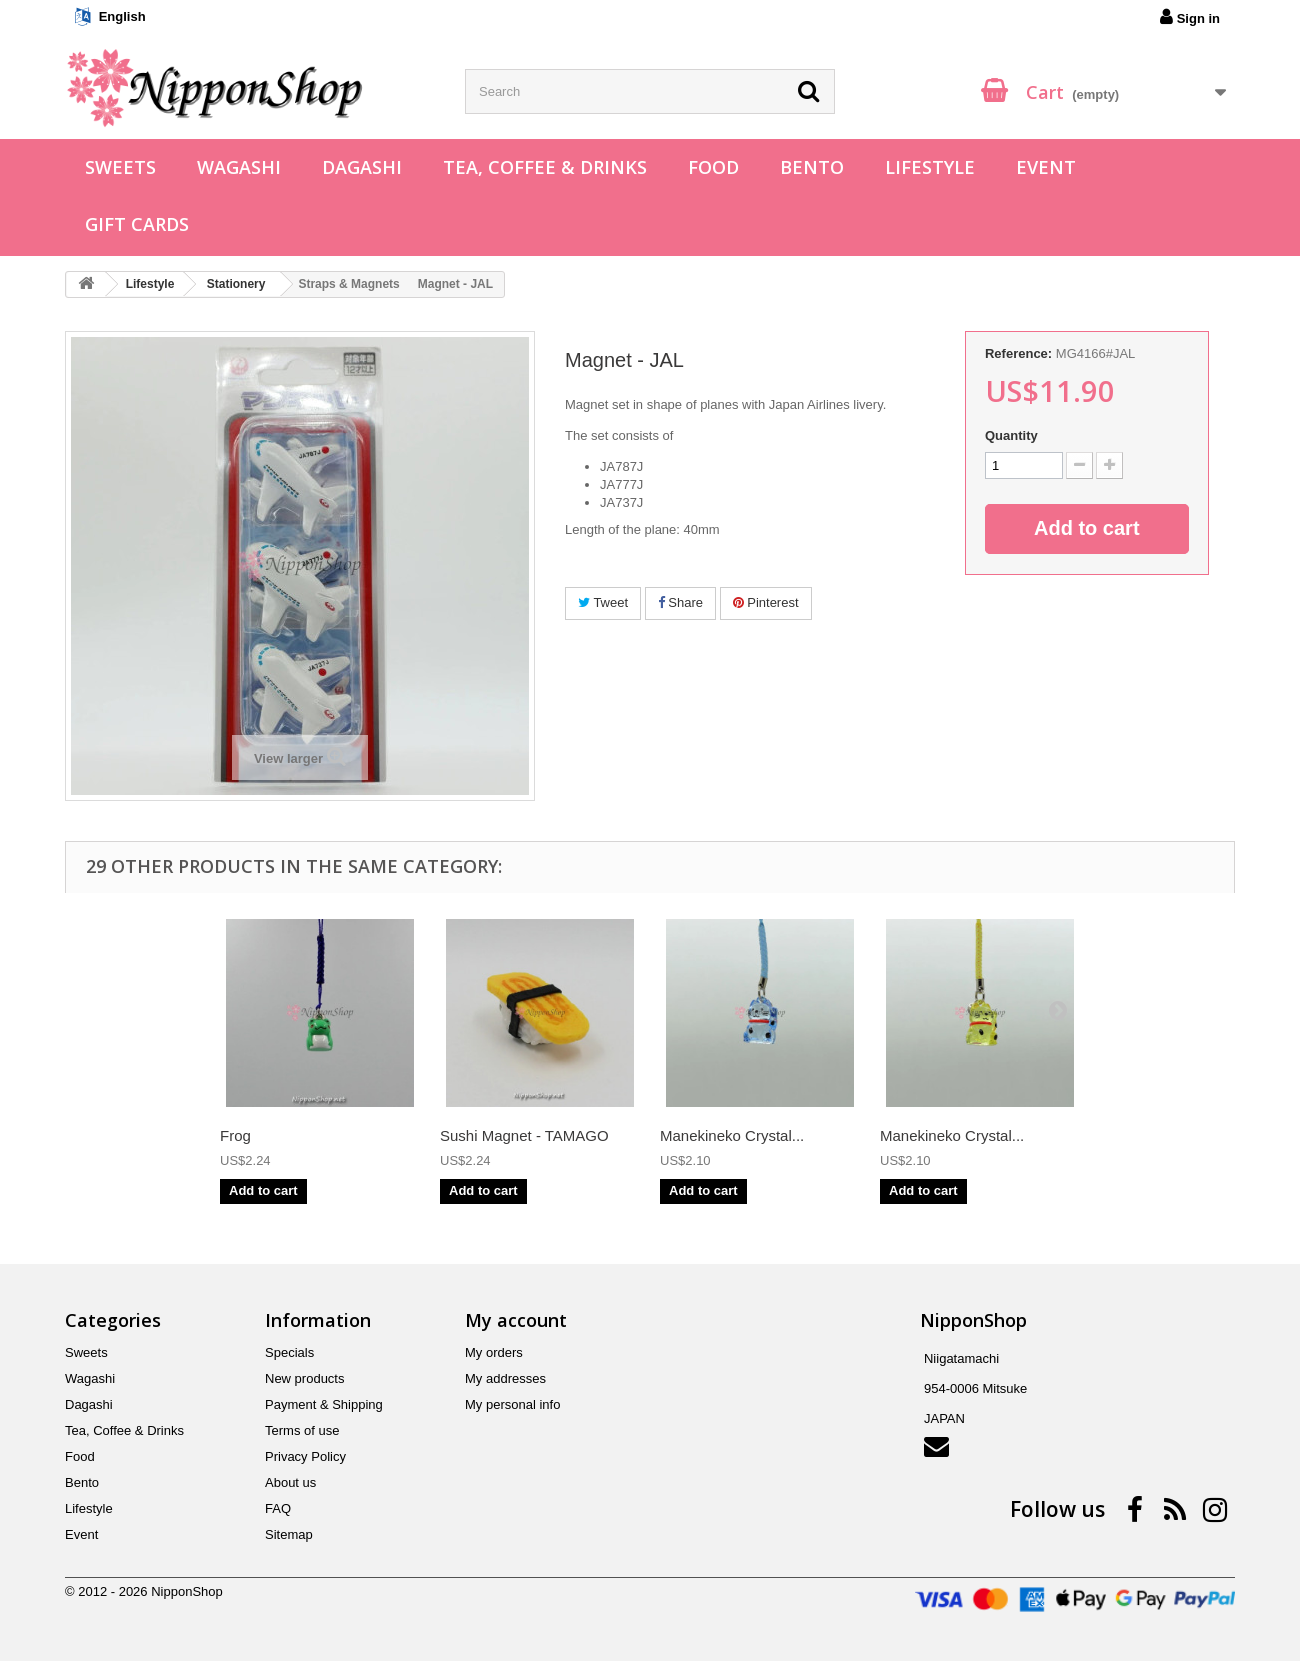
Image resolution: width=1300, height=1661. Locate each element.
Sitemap (289, 1534)
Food (713, 167)
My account (516, 1320)
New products (304, 1378)
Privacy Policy (305, 1456)
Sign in (1190, 17)
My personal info (512, 1404)
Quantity (1011, 435)
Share (680, 602)
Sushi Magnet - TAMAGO (524, 1135)
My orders (494, 1352)
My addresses (505, 1378)
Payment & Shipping (324, 1404)
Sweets (120, 167)
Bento (812, 167)
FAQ (278, 1508)
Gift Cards (137, 224)
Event (1046, 167)
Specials (289, 1352)
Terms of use (302, 1430)
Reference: (1018, 353)
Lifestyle (930, 167)
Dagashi (362, 167)
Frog (235, 1135)
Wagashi (239, 167)
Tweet (603, 602)
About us (290, 1482)
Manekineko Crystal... (732, 1135)
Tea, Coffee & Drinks (545, 167)
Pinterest (766, 602)
